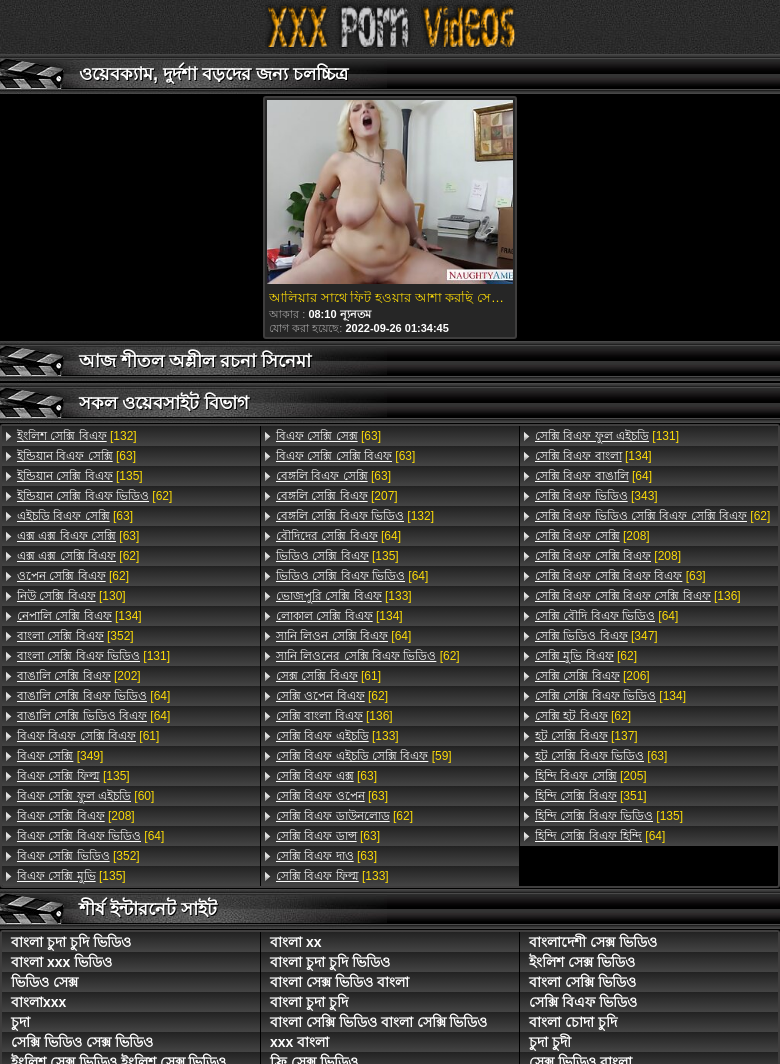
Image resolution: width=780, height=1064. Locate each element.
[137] (586, 736)
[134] (79, 616)
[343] (596, 496)
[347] (596, 636)
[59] (364, 756)
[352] (75, 636)
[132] (77, 436)
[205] (591, 776)
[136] (334, 716)
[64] (93, 696)
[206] (592, 676)
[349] (60, 756)
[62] (94, 496)
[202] (79, 676)
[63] (76, 456)
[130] (71, 596)
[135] (80, 476)
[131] (93, 656)
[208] (76, 816)
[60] (85, 796)
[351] (591, 796)
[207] (337, 496)
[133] (344, 596)
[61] (88, 736)
